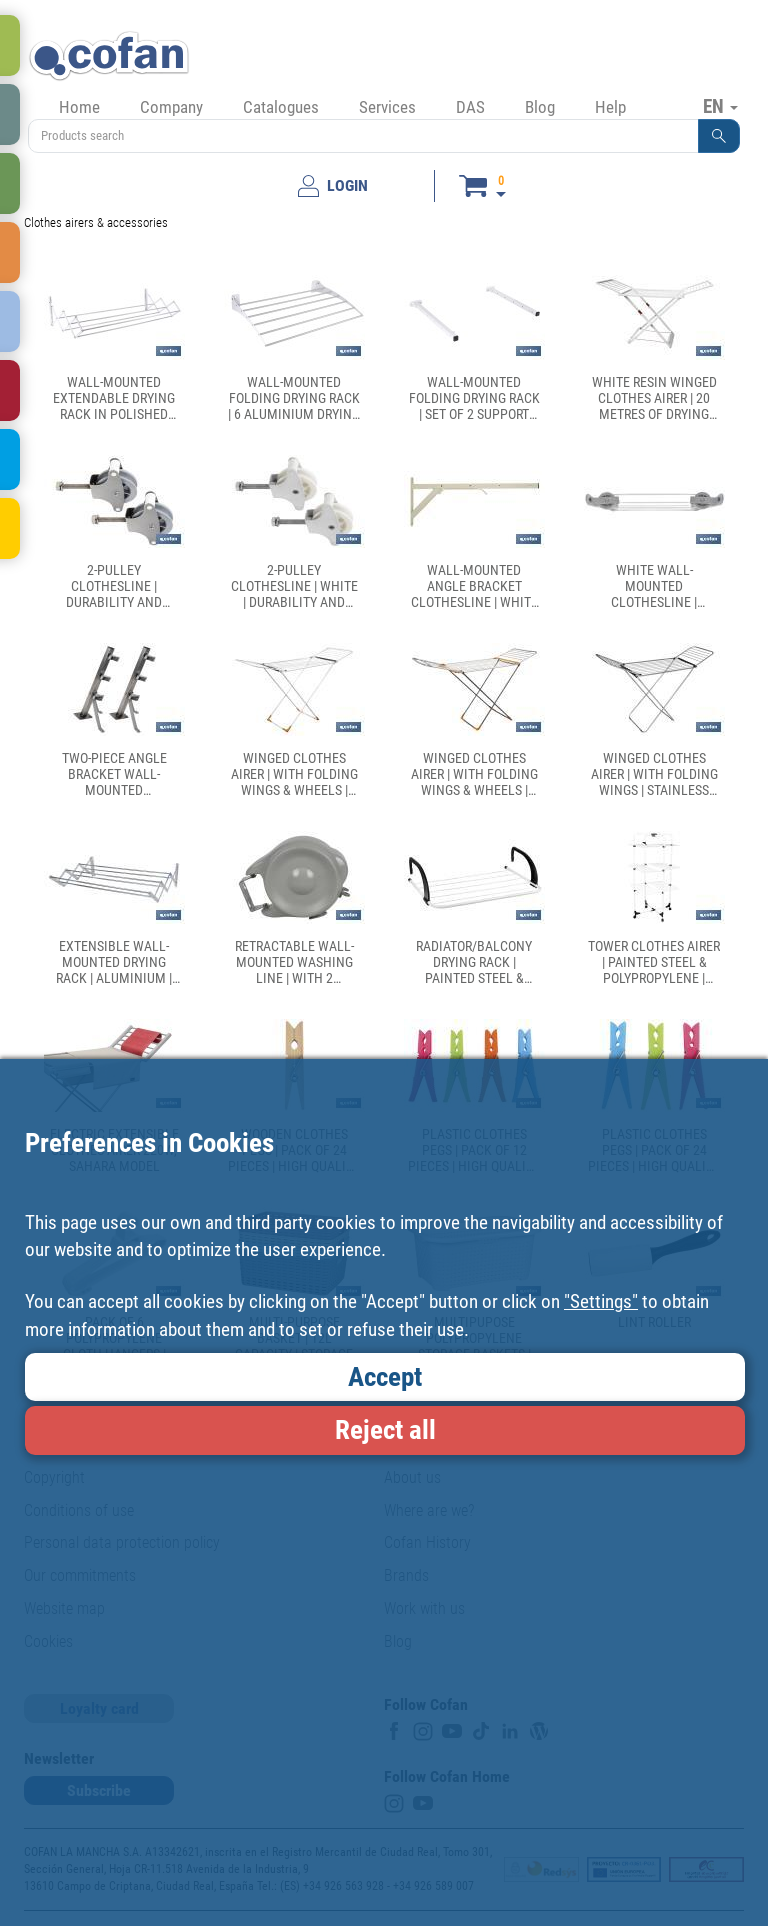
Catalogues (281, 107)
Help (610, 107)
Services (387, 107)
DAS (470, 107)
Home (79, 107)
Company (171, 107)
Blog (540, 107)
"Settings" (601, 1301)
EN (720, 106)
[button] (719, 136)
